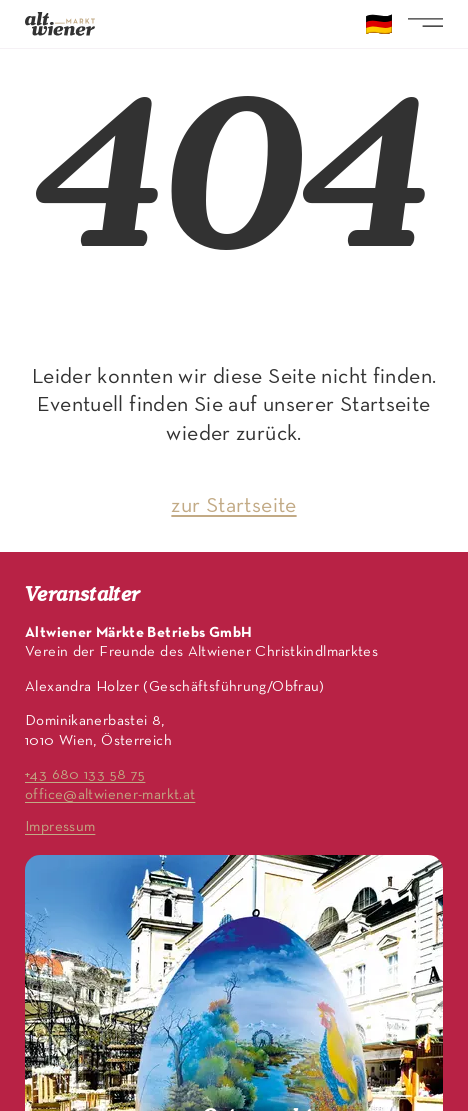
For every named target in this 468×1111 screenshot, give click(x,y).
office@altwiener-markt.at (110, 795)
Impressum (60, 827)
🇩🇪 (379, 27)
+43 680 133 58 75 (85, 775)
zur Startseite (233, 506)
